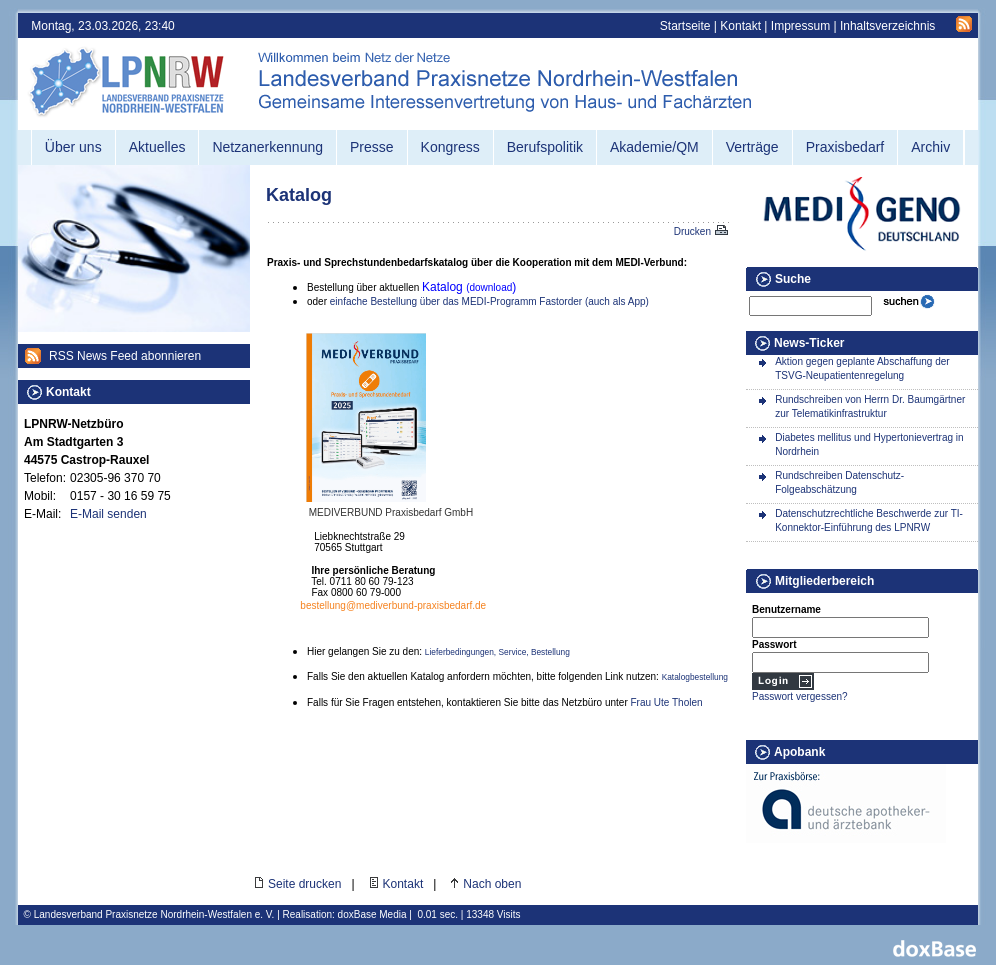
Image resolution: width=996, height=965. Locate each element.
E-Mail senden (108, 514)
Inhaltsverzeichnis (887, 26)
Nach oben (492, 884)
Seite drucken (304, 884)
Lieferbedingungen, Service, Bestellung (497, 652)
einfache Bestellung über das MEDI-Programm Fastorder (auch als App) (489, 301)
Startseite (685, 26)
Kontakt (740, 26)
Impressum (800, 26)
